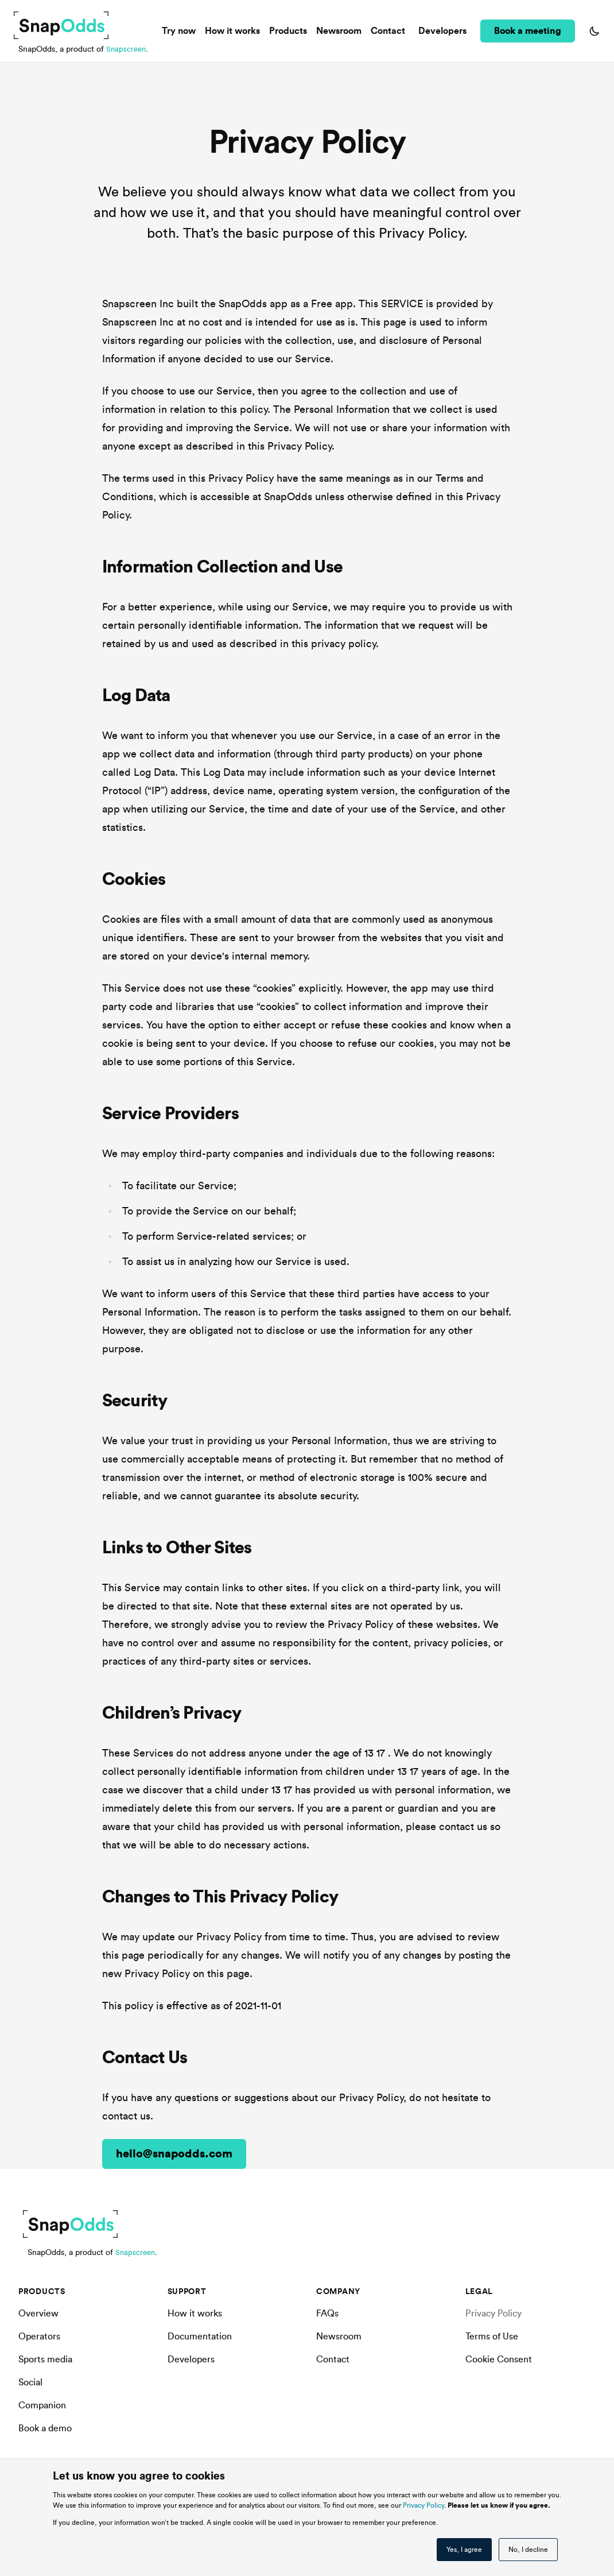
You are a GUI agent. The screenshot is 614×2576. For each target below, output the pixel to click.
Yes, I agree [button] (464, 2549)
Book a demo (45, 2428)
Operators (39, 2336)
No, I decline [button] (528, 2549)
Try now (181, 31)
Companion (42, 2405)
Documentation (200, 2336)
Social (30, 2382)
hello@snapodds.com (174, 2154)
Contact (390, 31)
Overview (38, 2313)
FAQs (327, 2313)
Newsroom (341, 31)
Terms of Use (491, 2336)
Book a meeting (527, 31)
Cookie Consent (498, 2359)
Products (290, 31)
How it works (234, 31)
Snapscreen (127, 49)
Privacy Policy (423, 2505)
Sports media (45, 2359)
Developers (442, 31)
